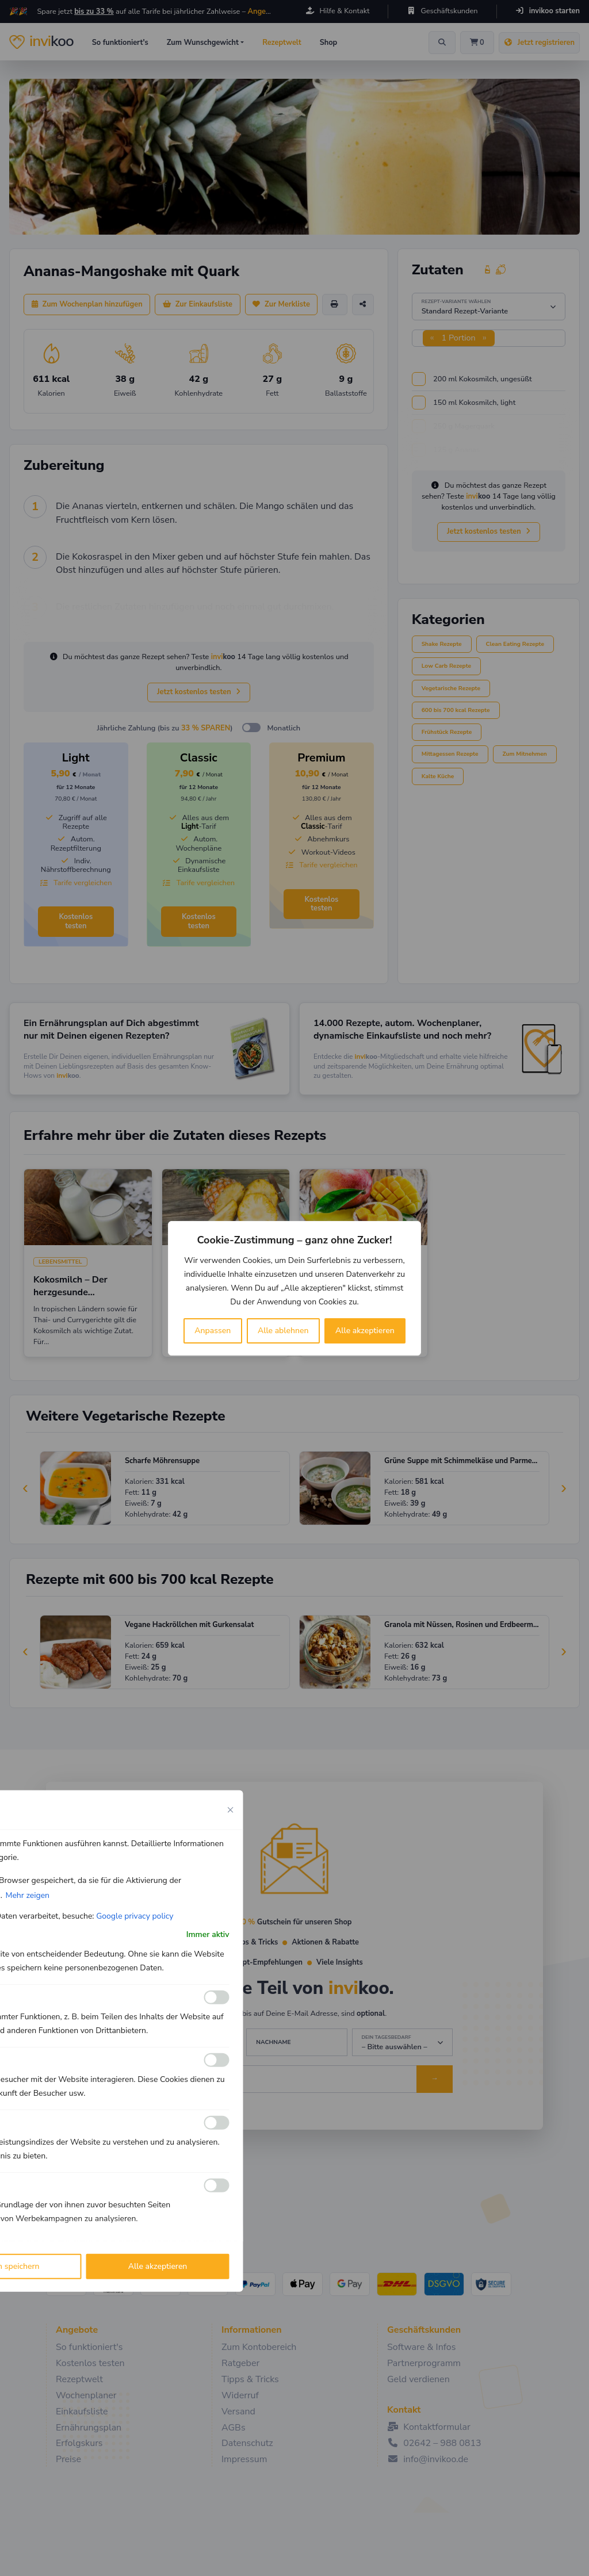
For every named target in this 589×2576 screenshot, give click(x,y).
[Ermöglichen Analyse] (217, 2060)
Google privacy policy (134, 1915)
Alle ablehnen (283, 1330)
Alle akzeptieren (365, 1330)
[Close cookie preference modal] (230, 1809)
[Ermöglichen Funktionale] (217, 1997)
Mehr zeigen (27, 1894)
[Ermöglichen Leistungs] (217, 2123)
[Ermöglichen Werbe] (217, 2185)
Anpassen (212, 1330)
